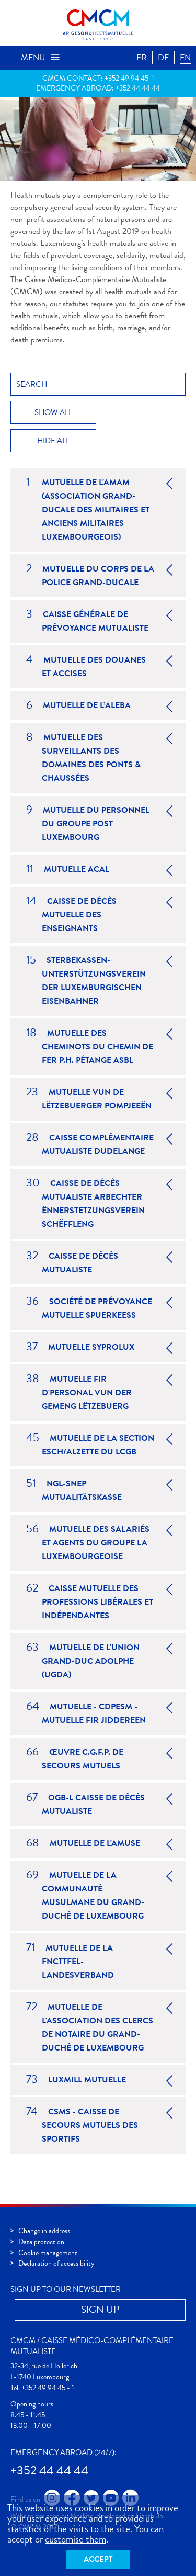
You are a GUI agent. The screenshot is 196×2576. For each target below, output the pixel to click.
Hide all (53, 440)
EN (185, 57)
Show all (53, 412)
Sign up (100, 2309)
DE (163, 57)
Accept (98, 2559)
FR (141, 57)
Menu (41, 57)
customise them (75, 2539)
